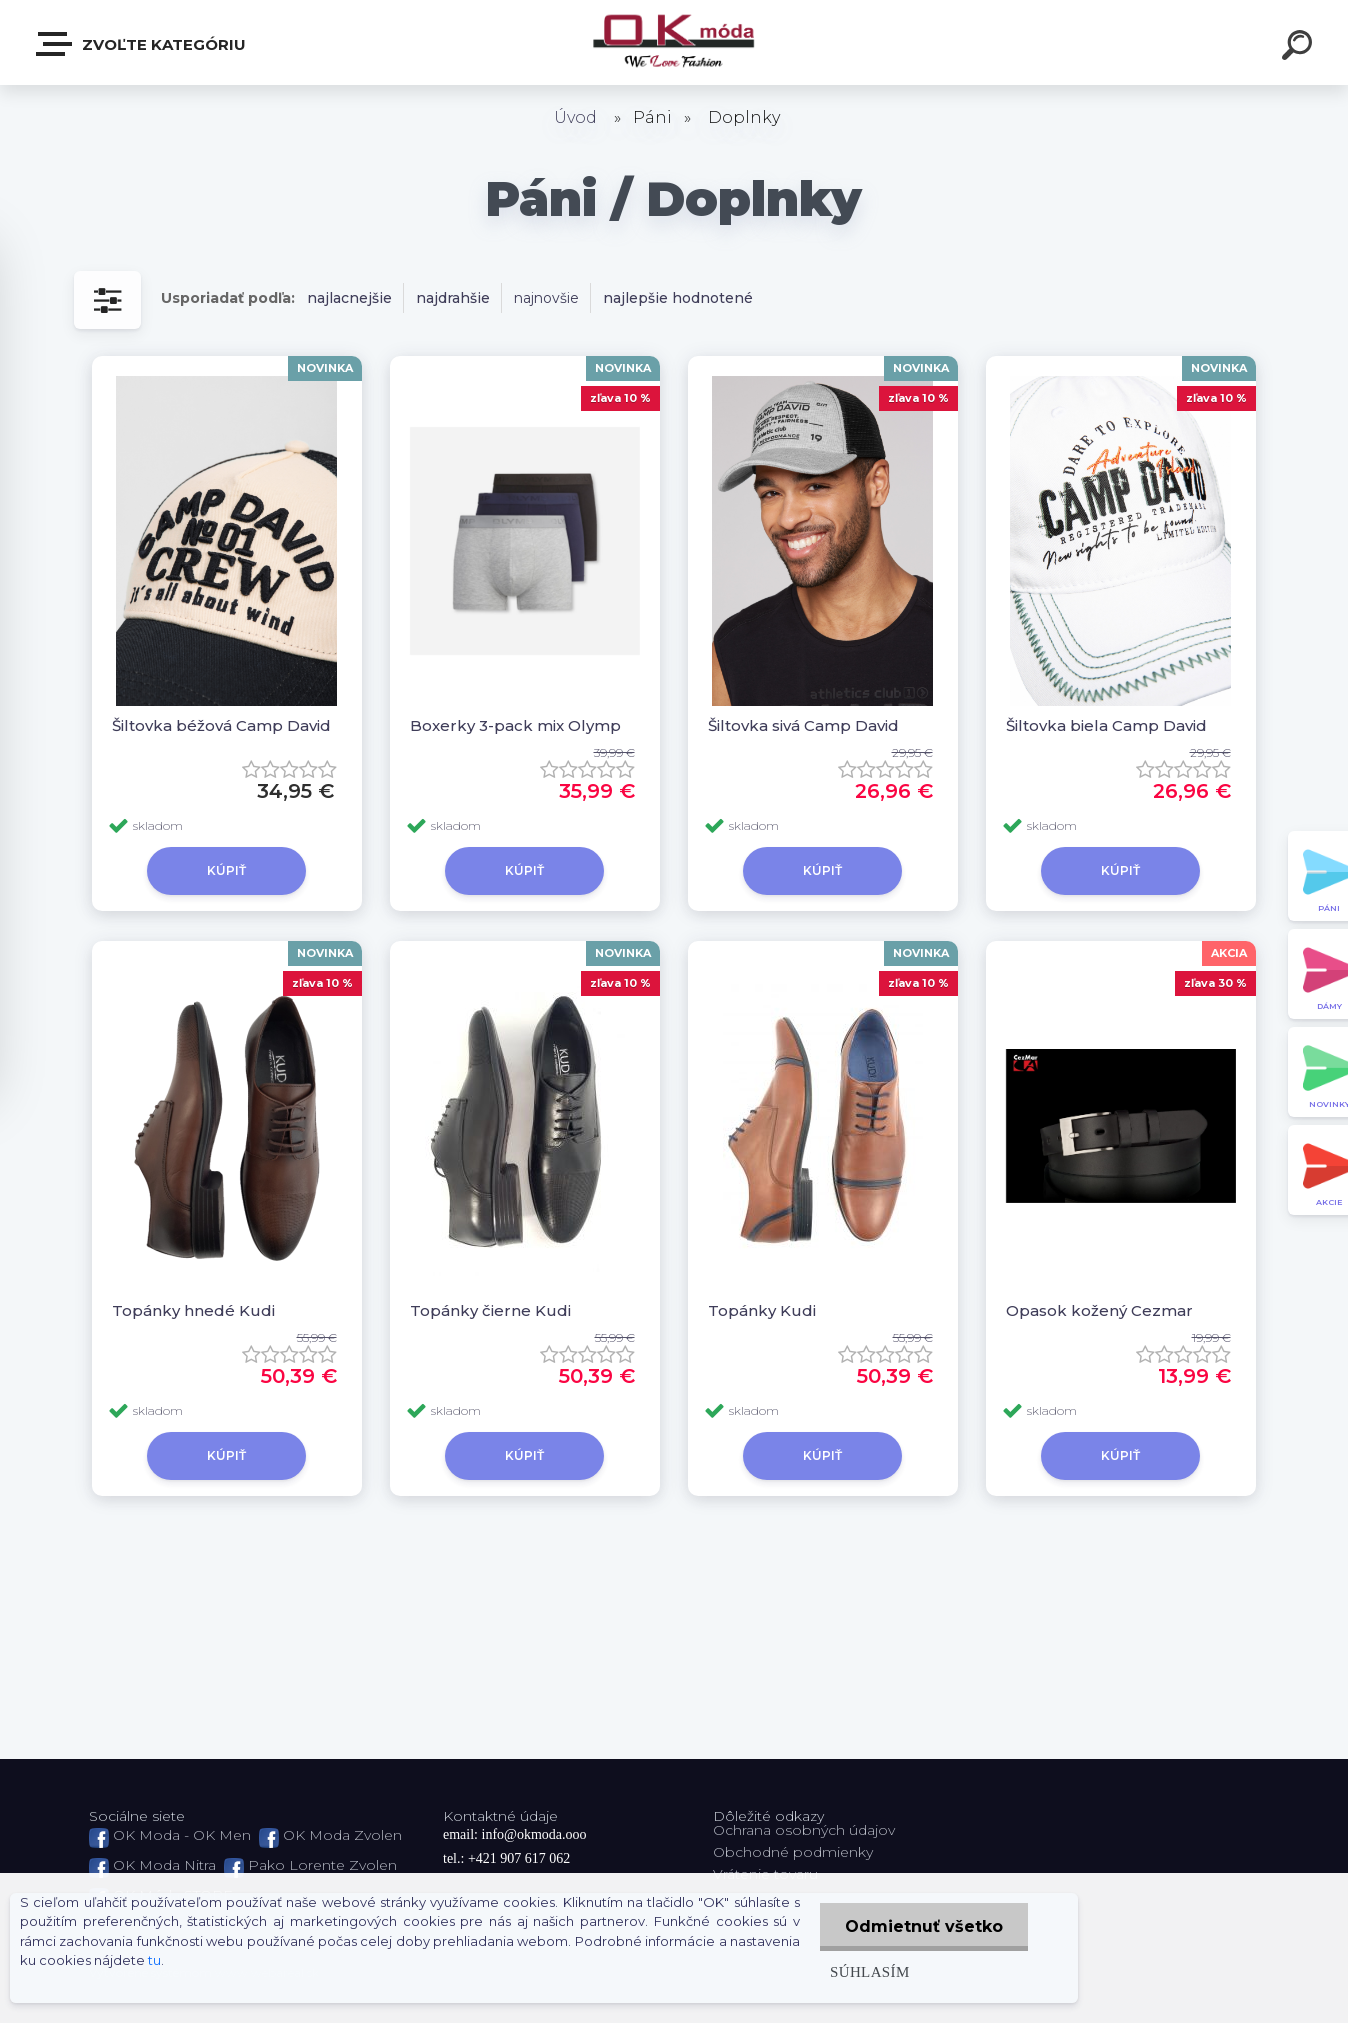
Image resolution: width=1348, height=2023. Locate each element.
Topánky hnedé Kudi (193, 1310)
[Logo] (674, 42)
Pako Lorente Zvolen (322, 1865)
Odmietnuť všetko (924, 1926)
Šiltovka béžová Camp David (221, 725)
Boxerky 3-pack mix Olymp (515, 725)
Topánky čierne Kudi (490, 1310)
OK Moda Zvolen (342, 1835)
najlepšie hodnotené (678, 298)
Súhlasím (870, 1971)
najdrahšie (453, 298)
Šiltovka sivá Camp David (803, 725)
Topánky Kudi (762, 1310)
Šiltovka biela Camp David (1106, 725)
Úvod (575, 117)
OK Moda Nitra (164, 1865)
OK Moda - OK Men (182, 1835)
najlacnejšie (349, 298)
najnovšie (546, 298)
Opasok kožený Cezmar (1099, 1310)
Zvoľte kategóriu (142, 44)
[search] (1300, 48)
